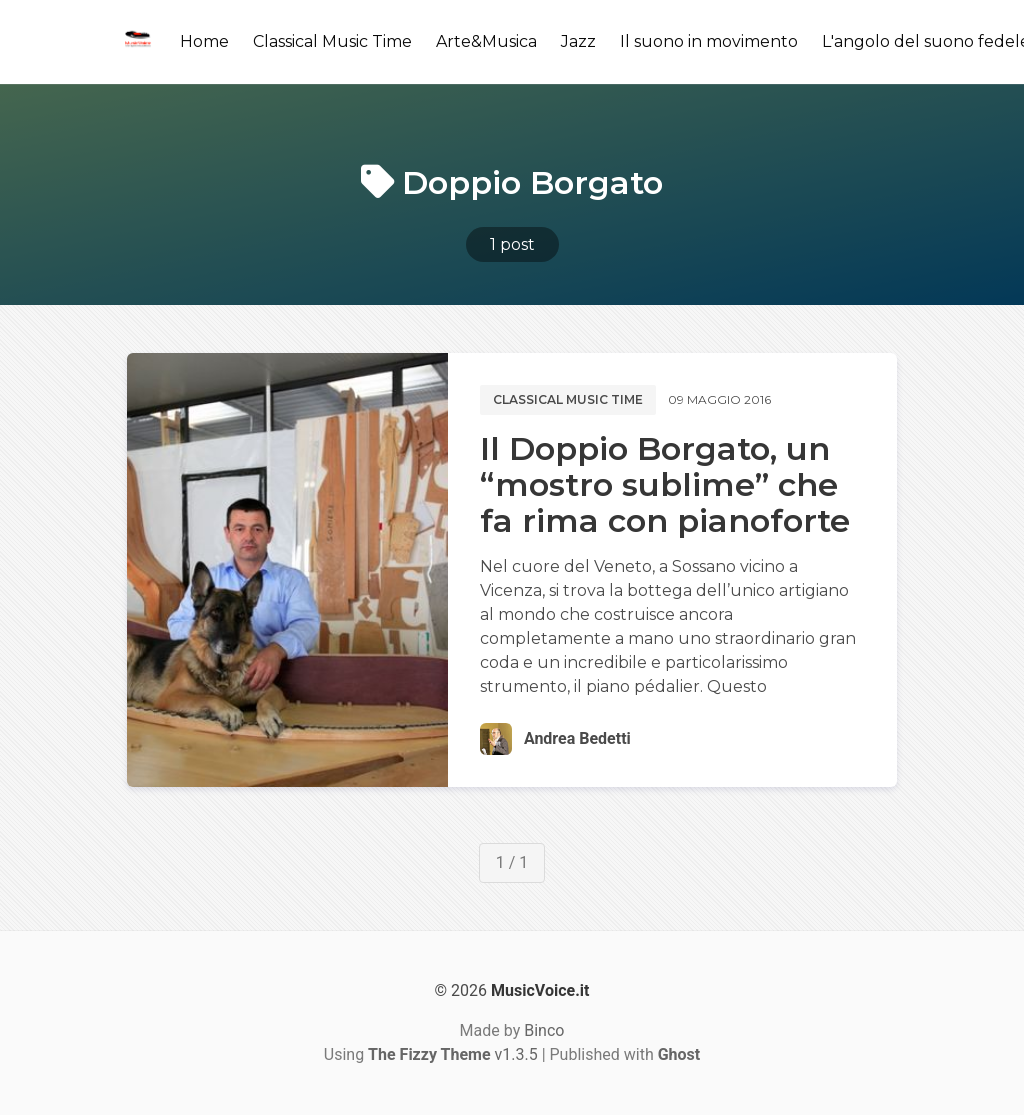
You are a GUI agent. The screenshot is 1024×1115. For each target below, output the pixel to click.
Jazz (578, 41)
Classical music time (568, 399)
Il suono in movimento (709, 41)
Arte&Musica (486, 41)
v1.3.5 (453, 1054)
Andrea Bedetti (577, 738)
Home (204, 41)
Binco (544, 1030)
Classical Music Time (332, 41)
